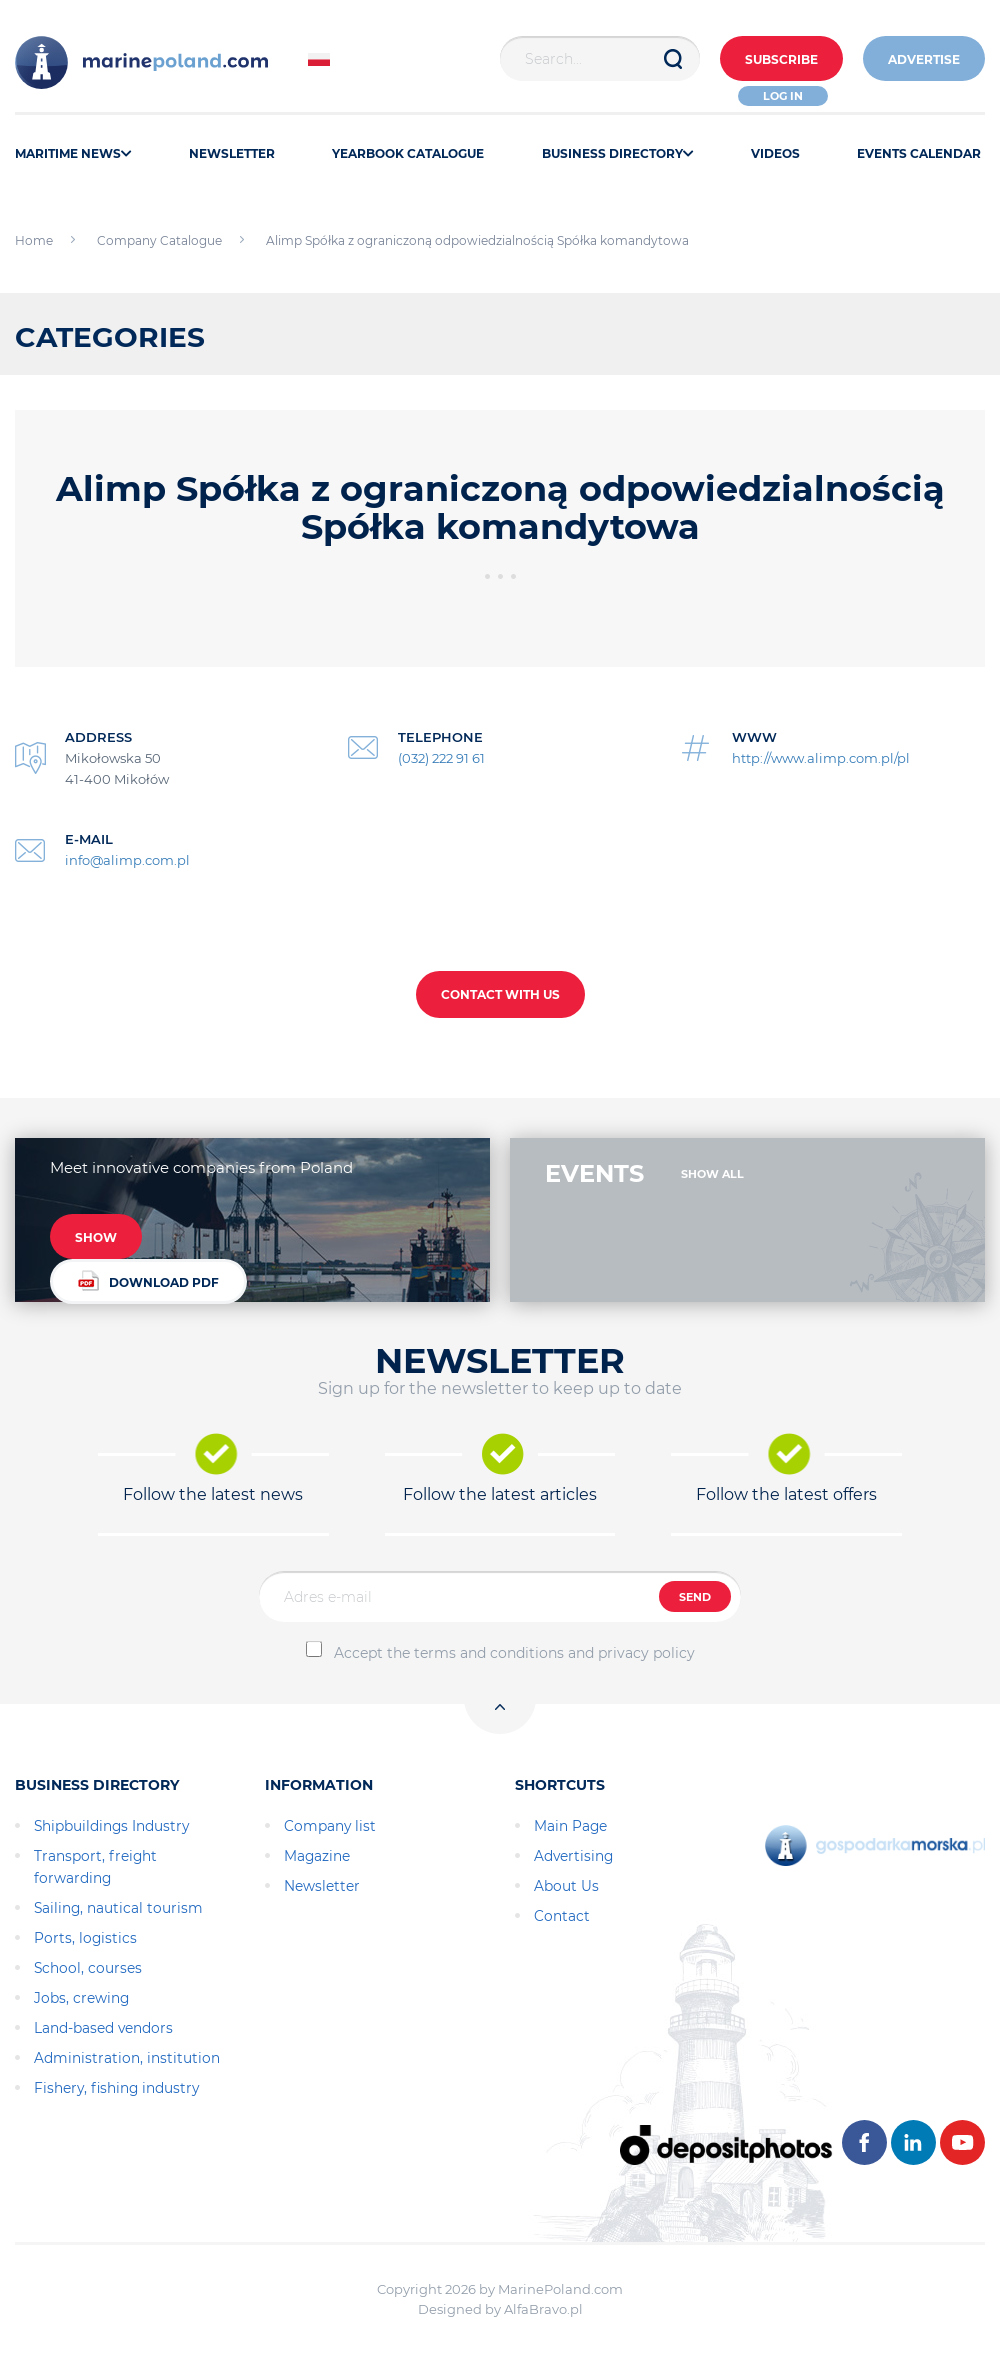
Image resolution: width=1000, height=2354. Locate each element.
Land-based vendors (103, 2028)
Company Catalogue (159, 240)
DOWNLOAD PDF (148, 1280)
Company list (330, 1826)
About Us (566, 1886)
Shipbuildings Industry (111, 1826)
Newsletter (322, 1886)
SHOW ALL (712, 1174)
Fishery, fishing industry (116, 2088)
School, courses (88, 1968)
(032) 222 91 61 (441, 758)
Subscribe (781, 59)
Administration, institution (127, 2058)
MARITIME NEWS (73, 153)
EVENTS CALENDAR (919, 153)
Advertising (573, 1856)
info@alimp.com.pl (127, 860)
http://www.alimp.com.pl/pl (821, 758)
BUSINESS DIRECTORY (618, 153)
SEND (695, 1597)
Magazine (317, 1856)
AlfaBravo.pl (543, 2309)
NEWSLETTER (232, 153)
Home (34, 240)
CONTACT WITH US (500, 994)
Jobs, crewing (81, 1998)
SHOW (96, 1237)
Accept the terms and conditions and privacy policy (514, 1653)
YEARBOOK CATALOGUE (408, 153)
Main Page (570, 1826)
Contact (562, 1916)
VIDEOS (775, 153)
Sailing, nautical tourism (118, 1908)
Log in (783, 96)
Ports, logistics (85, 1938)
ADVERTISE (924, 59)
